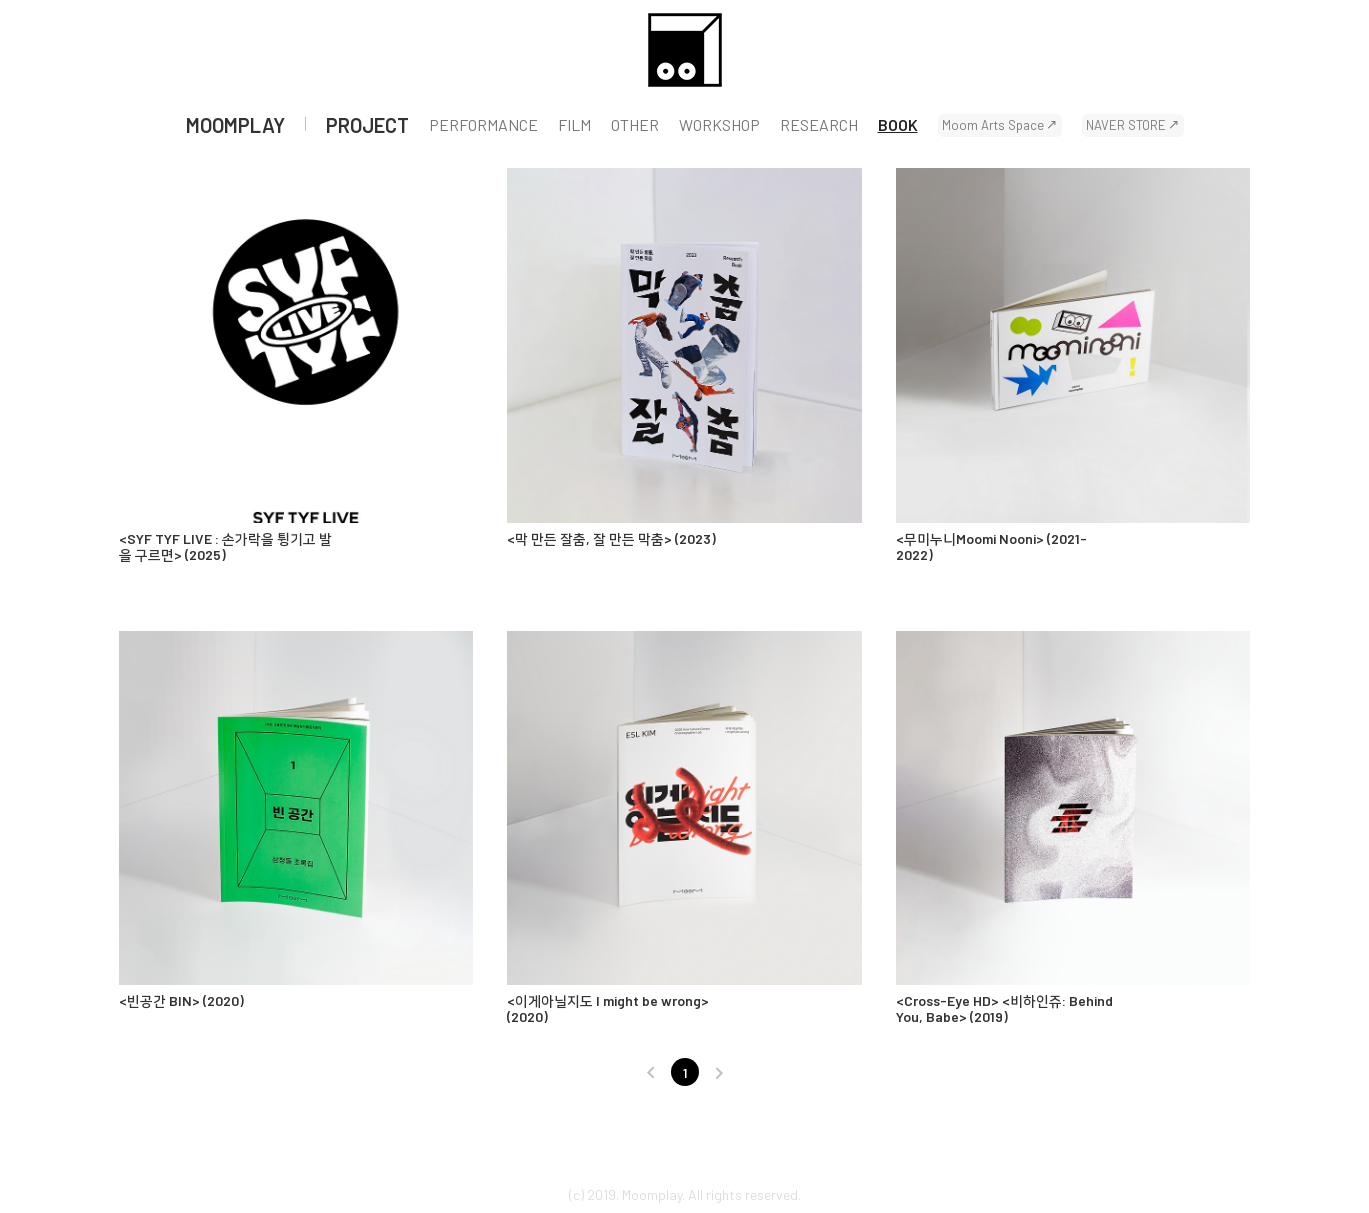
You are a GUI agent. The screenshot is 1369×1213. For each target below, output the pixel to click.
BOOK (898, 125)
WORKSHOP (719, 125)
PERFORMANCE (483, 125)
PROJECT (367, 125)
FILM (574, 125)
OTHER (635, 125)
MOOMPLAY (235, 125)
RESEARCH (819, 125)
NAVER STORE (1126, 125)
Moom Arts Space (993, 125)
